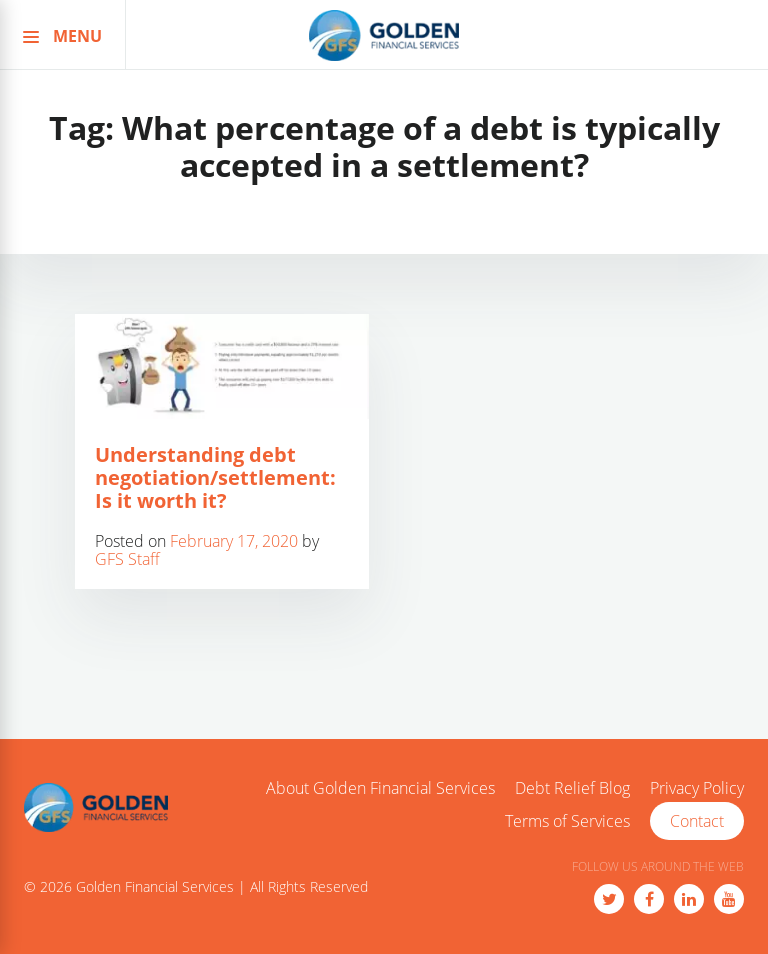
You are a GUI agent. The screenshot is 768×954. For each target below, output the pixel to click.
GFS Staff (127, 559)
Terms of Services (567, 822)
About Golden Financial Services (380, 789)
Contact (697, 821)
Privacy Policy (697, 789)
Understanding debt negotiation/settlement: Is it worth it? (215, 477)
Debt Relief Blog (572, 789)
